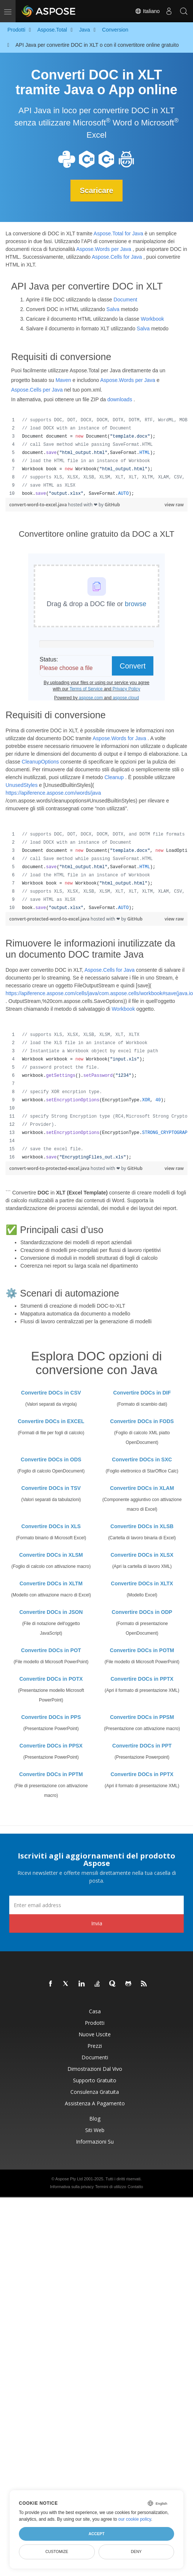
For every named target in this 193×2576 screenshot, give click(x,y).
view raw (174, 504)
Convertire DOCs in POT (51, 1650)
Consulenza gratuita (94, 2091)
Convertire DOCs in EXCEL (51, 1421)
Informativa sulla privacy (72, 2186)
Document (125, 300)
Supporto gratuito (94, 2080)
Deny (136, 2551)
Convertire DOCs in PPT (142, 1746)
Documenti (94, 2057)
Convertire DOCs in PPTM (51, 1774)
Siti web (94, 2130)
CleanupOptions (40, 762)
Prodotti (94, 2022)
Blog (94, 2118)
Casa (95, 2011)
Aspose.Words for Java (119, 738)
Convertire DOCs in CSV (51, 1393)
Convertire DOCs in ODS (51, 1459)
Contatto (135, 2186)
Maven (63, 380)
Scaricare (96, 190)
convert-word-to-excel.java (38, 504)
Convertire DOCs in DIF (142, 1393)
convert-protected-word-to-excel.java (50, 919)
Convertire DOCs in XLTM (51, 1583)
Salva (112, 309)
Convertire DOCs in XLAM (142, 1488)
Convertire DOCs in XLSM (51, 1555)
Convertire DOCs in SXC (142, 1459)
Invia (96, 1923)
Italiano (147, 11)
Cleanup (114, 777)
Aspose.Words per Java (103, 249)
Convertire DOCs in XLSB (141, 1526)
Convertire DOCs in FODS (142, 1421)
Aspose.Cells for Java (117, 257)
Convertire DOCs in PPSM (142, 1717)
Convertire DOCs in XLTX (142, 1583)
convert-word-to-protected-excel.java (50, 1168)
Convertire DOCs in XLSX (141, 1555)
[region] (96, 457)
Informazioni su (95, 2141)
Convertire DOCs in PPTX (141, 1679)
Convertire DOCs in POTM (142, 1650)
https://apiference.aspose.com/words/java (53, 793)
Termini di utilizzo (110, 2186)
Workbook (152, 319)
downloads (119, 399)
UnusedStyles (21, 785)
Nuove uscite (95, 2034)
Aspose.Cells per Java (37, 390)
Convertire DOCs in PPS (51, 1717)
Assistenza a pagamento (95, 2103)
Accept (96, 2533)
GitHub (112, 504)
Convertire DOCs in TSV (51, 1488)
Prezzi (94, 2045)
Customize (56, 2551)
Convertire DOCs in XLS (51, 1526)
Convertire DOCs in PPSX (51, 1746)
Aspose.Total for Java (118, 233)
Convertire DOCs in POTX (51, 1679)
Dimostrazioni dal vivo (94, 2068)
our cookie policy (134, 2519)
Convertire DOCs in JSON (51, 1612)
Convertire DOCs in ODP (142, 1612)
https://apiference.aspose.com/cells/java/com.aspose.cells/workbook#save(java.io (99, 993)
